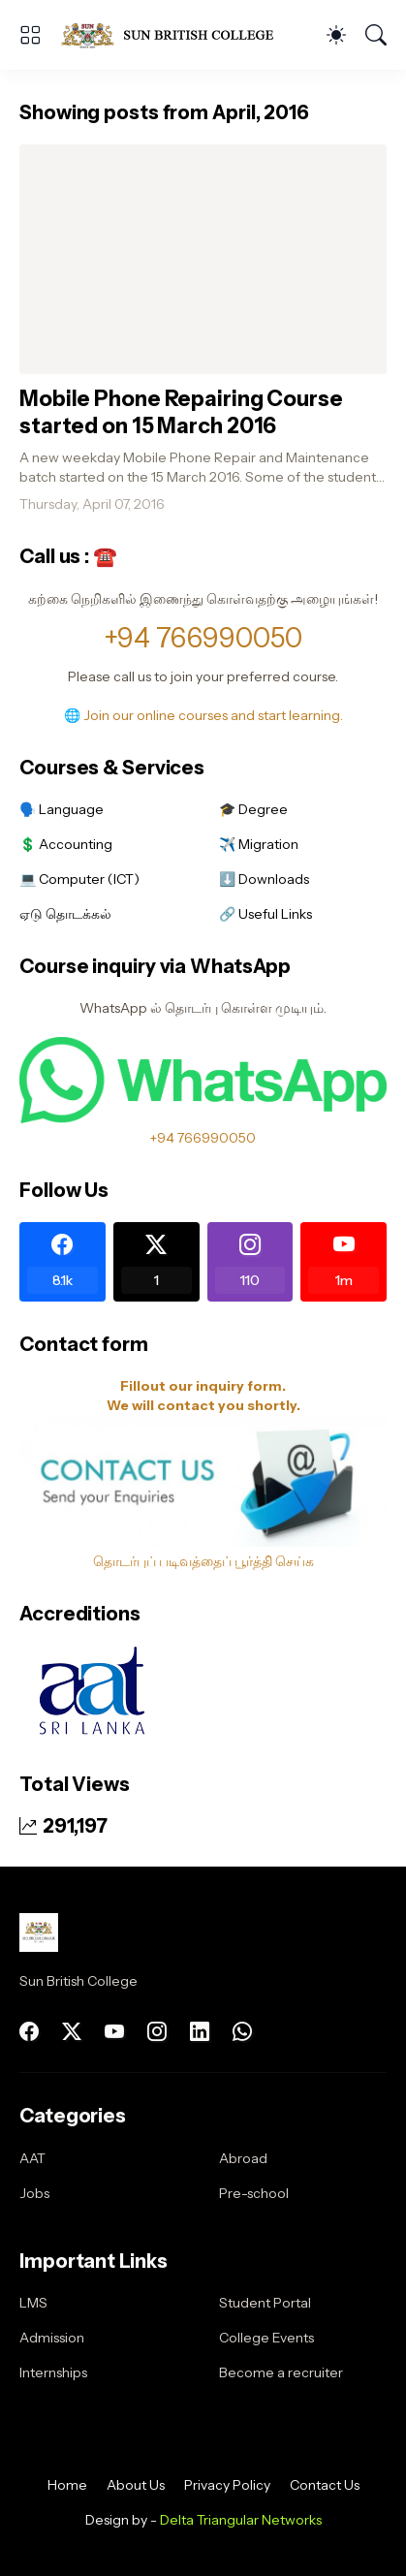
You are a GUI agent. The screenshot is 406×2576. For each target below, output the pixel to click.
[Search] (376, 35)
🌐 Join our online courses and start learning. (203, 715)
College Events (266, 2337)
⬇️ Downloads (264, 879)
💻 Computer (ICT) (79, 879)
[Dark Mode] (336, 35)
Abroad (243, 2158)
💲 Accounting (65, 844)
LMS (33, 2302)
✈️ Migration (258, 844)
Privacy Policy (227, 2485)
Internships (53, 2372)
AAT (32, 2158)
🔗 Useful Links (265, 914)
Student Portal (265, 2302)
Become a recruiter (281, 2372)
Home (67, 2485)
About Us (136, 2485)
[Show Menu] (30, 35)
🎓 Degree (253, 809)
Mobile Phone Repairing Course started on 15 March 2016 (181, 412)
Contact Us (324, 2485)
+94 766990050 (203, 637)
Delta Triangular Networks (241, 2520)
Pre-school (254, 2193)
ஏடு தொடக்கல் (65, 914)
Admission (51, 2337)
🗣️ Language (61, 809)
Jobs (34, 2193)
